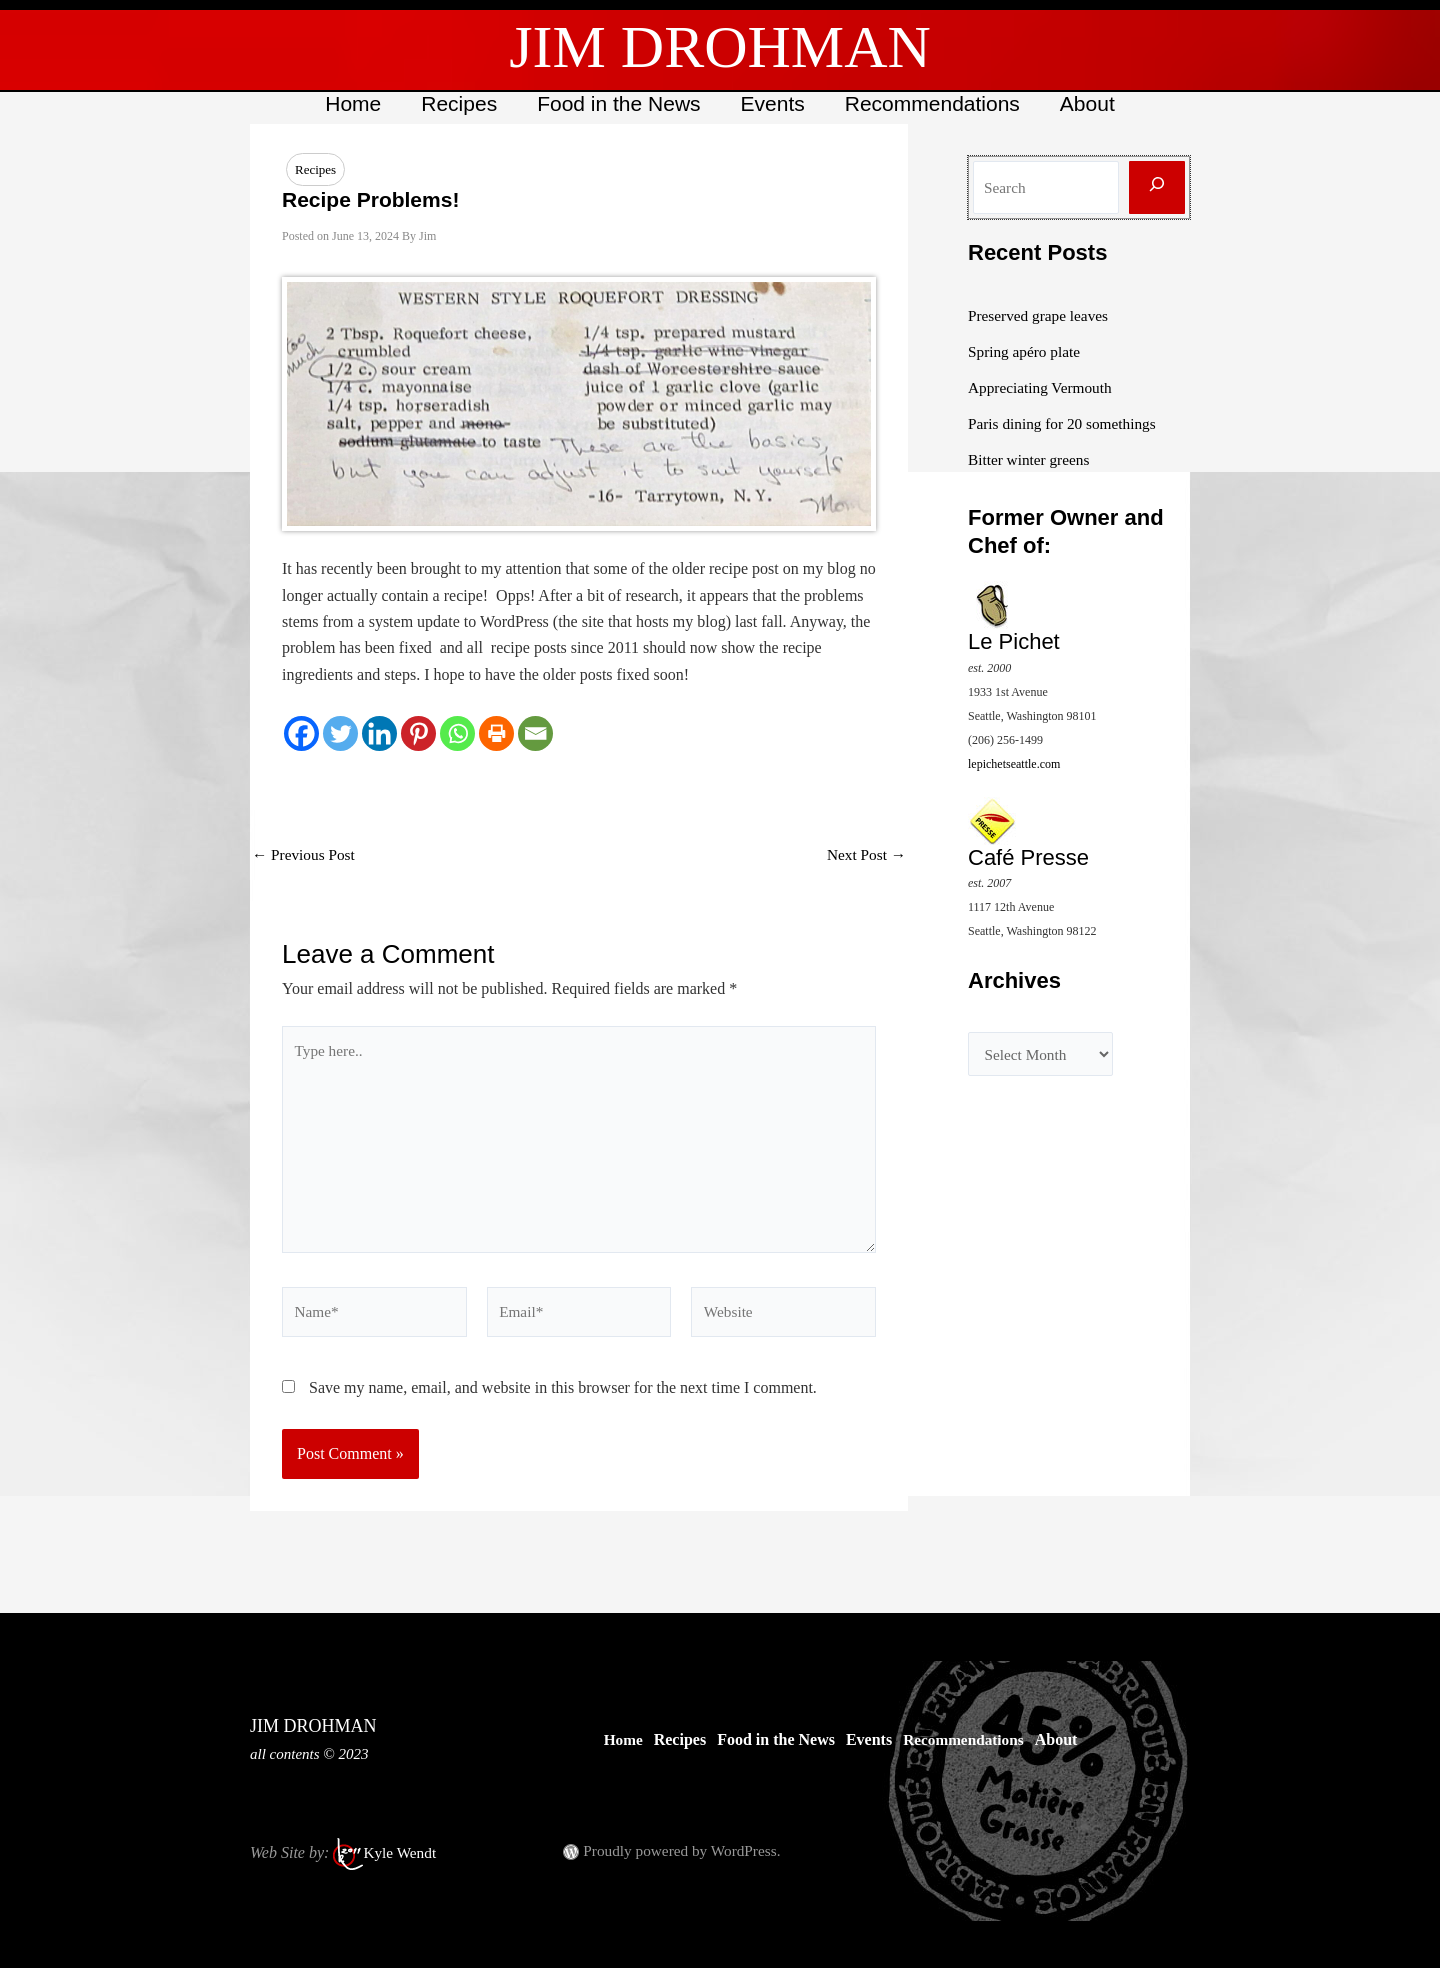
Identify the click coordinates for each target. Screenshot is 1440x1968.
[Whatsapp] (457, 734)
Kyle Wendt (401, 1852)
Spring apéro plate (1026, 351)
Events (774, 103)
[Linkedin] (379, 734)
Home (348, 103)
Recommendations (935, 103)
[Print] (496, 734)
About (1092, 103)
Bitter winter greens (1031, 459)
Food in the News (617, 103)
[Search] (1157, 187)
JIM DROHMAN (720, 47)
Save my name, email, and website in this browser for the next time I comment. (563, 1401)
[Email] (535, 734)
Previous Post (306, 856)
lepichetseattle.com (1014, 763)
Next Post (864, 856)
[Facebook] (301, 734)
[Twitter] (340, 734)
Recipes (456, 103)
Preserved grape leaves (1041, 315)
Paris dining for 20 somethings (1066, 423)
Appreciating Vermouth (1043, 387)
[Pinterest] (418, 734)
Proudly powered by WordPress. (686, 1850)
